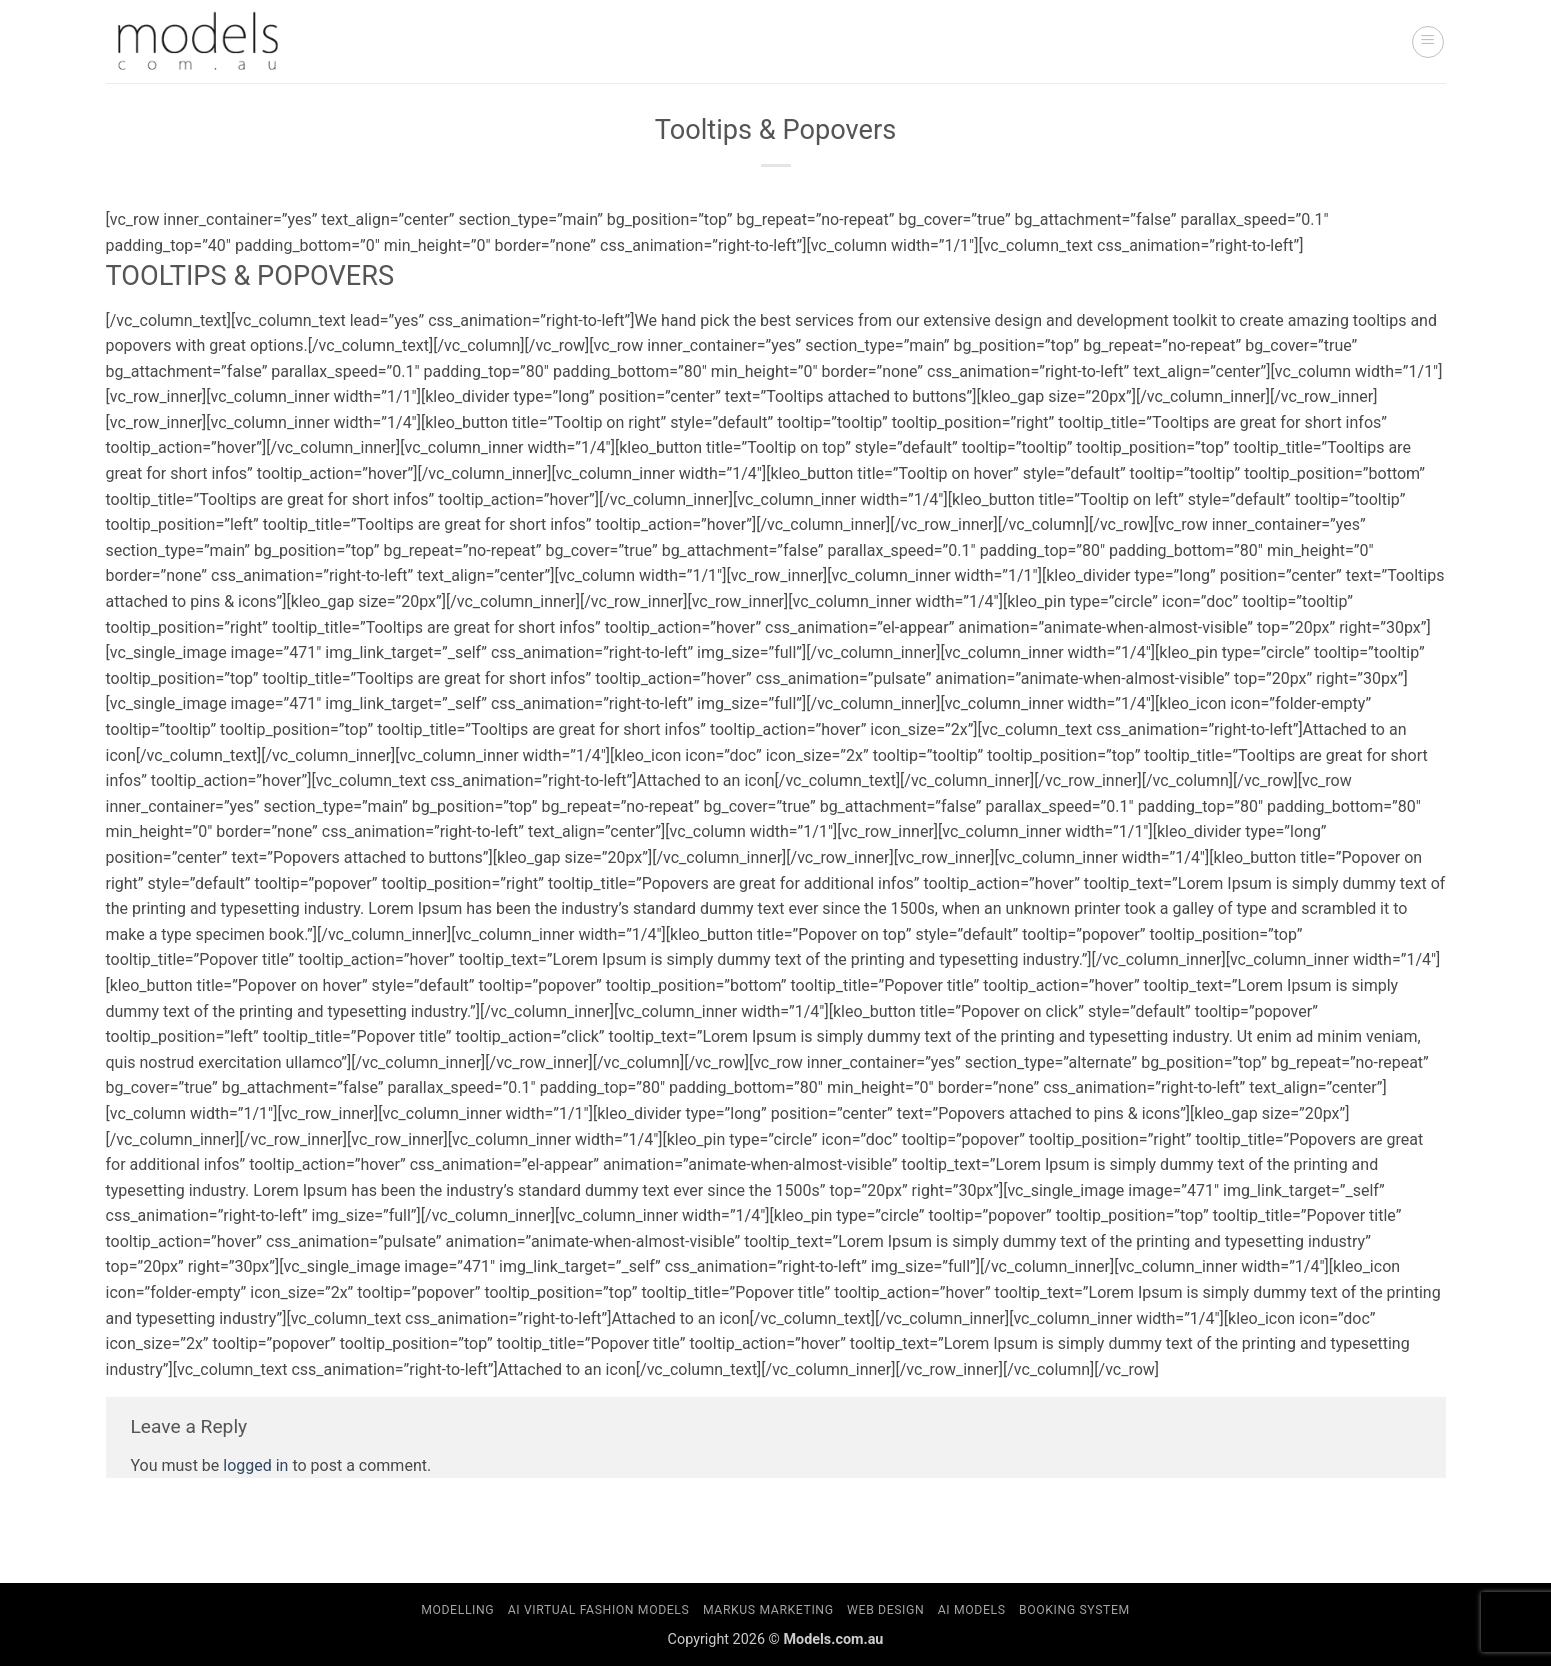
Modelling (457, 1610)
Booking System (1074, 1610)
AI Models (972, 1610)
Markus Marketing (768, 1610)
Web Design (885, 1610)
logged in (255, 1465)
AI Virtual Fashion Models (599, 1610)
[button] (1428, 42)
